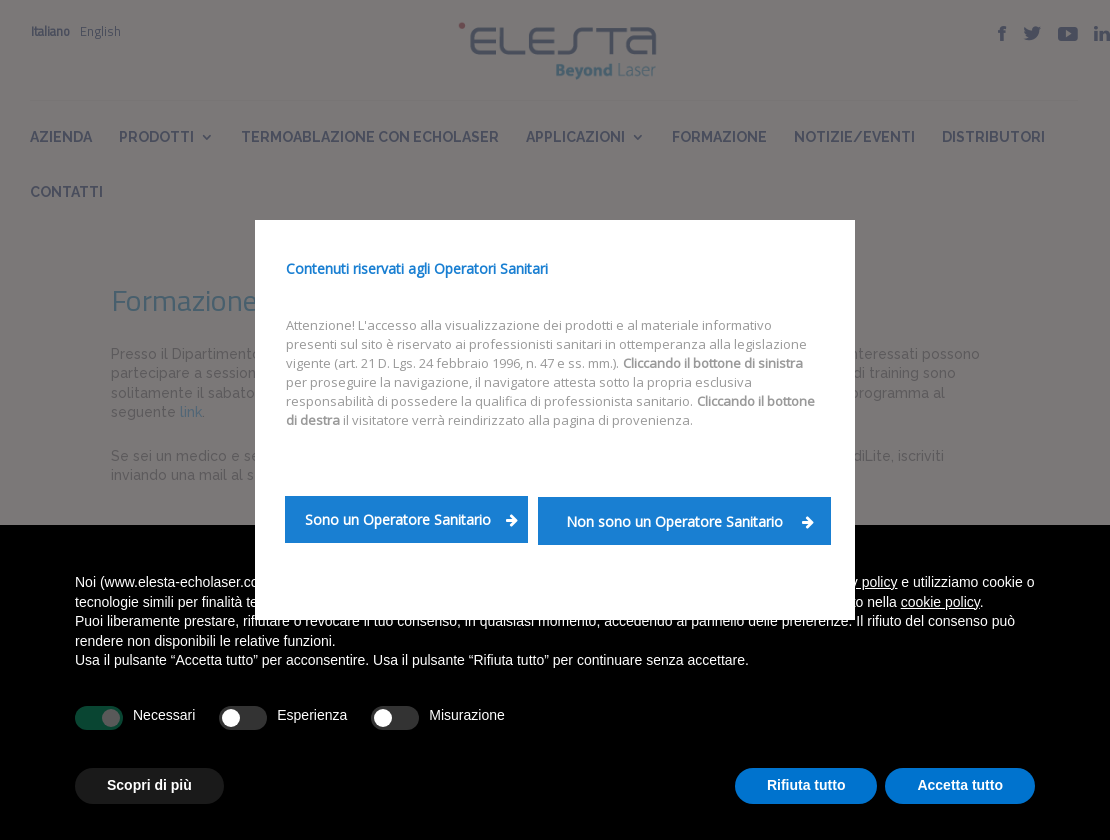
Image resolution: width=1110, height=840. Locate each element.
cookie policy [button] (940, 602)
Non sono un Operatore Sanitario (690, 521)
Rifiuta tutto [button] (806, 785)
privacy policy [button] (855, 582)
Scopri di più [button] (149, 785)
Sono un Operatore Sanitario (411, 519)
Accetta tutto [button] (960, 785)
